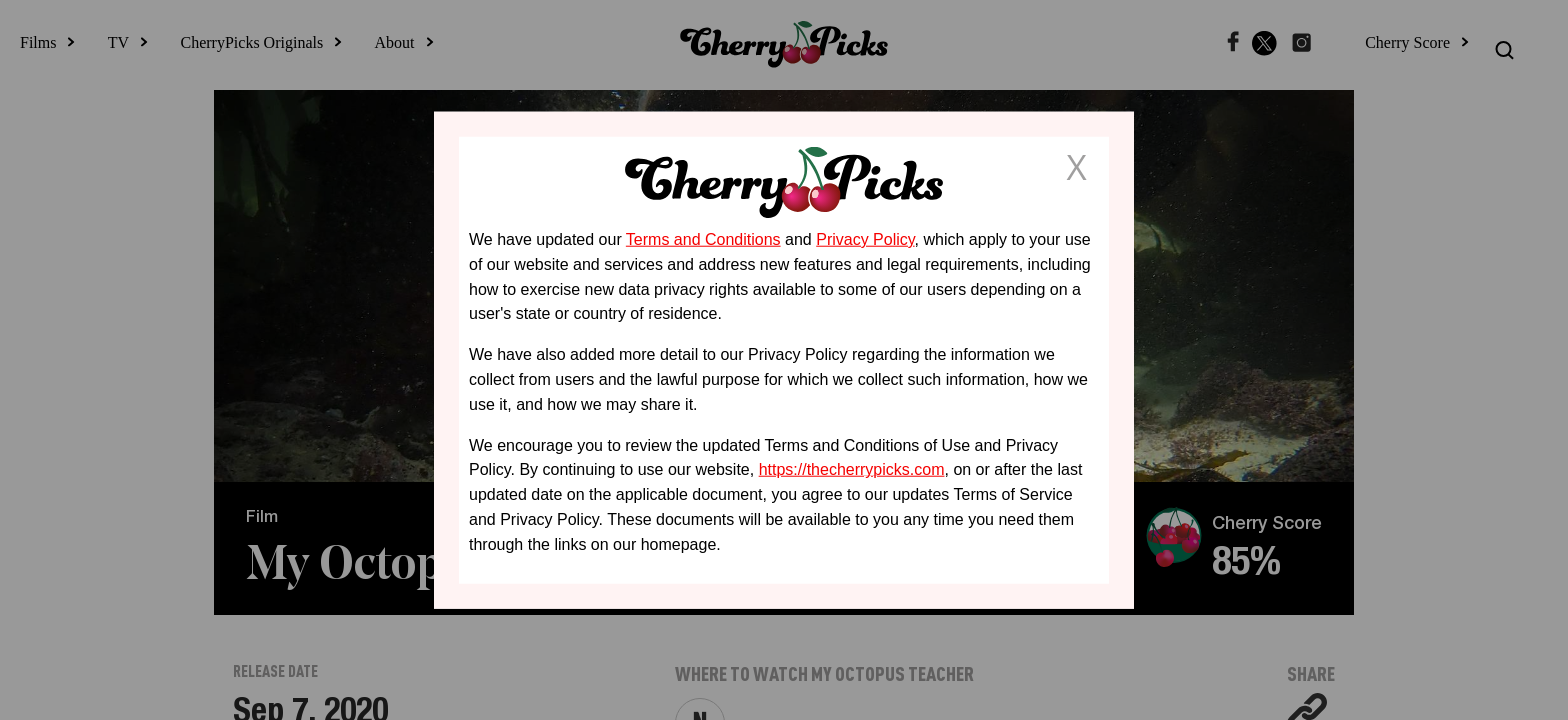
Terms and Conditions (703, 239)
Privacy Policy (865, 239)
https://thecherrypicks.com (852, 469)
